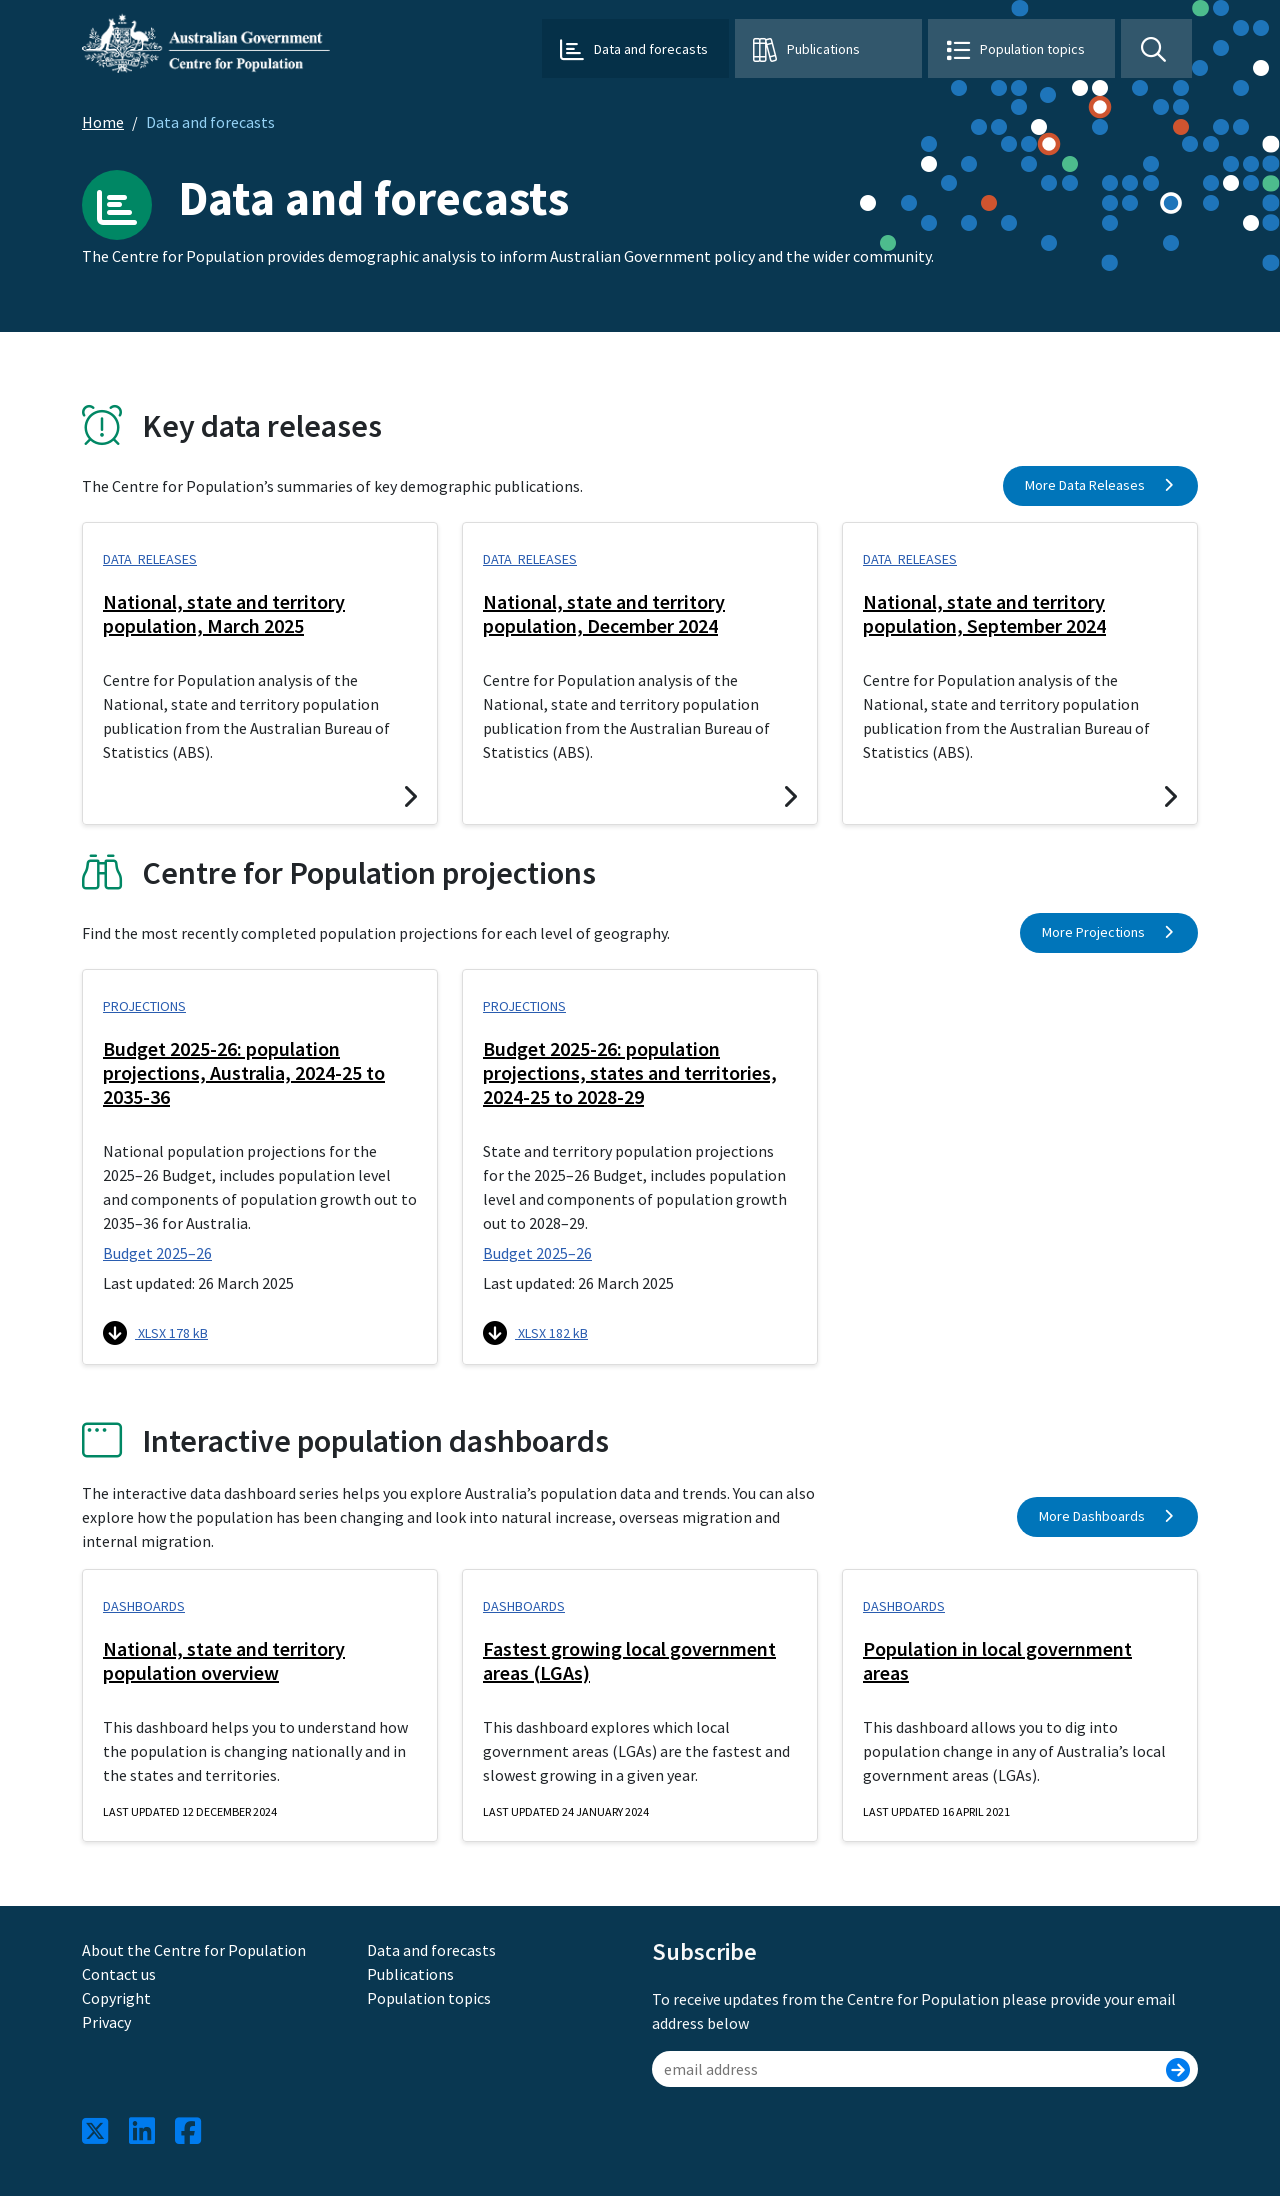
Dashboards (144, 1606)
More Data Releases (1101, 485)
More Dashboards (1108, 1516)
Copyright (116, 1998)
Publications (823, 49)
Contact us (119, 1974)
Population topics (1032, 49)
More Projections (1109, 932)
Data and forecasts (431, 1950)
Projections (144, 1006)
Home (103, 122)
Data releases (150, 559)
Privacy (106, 2022)
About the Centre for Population (194, 1950)
